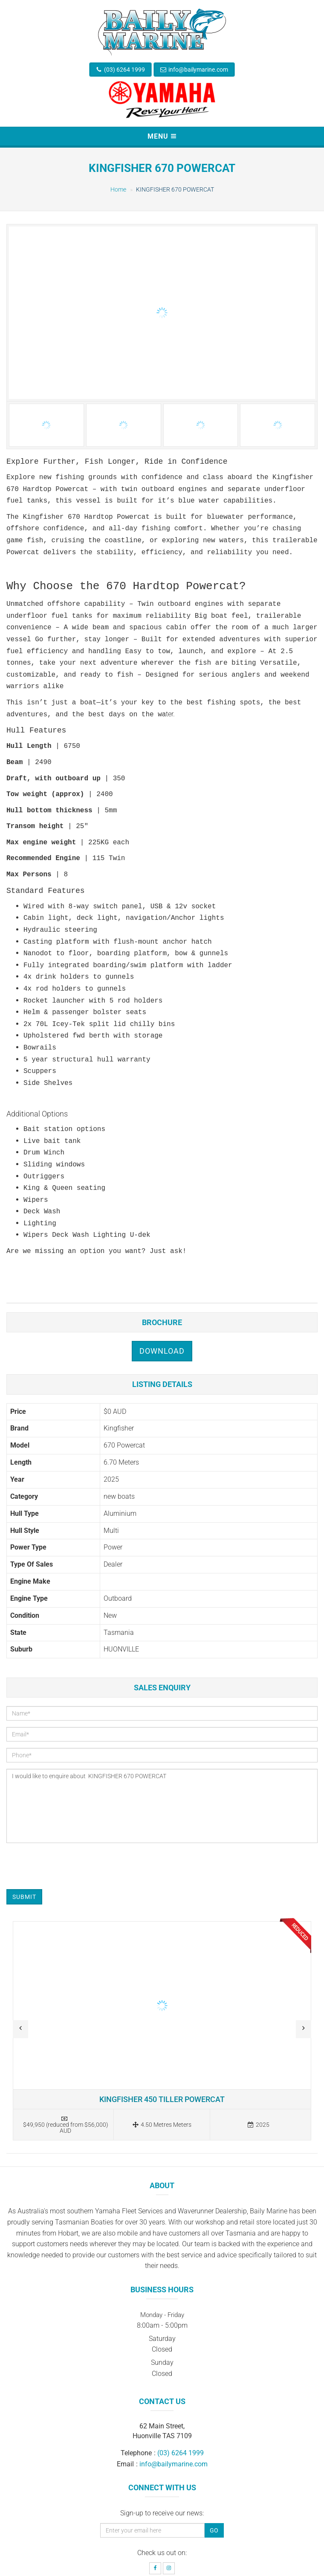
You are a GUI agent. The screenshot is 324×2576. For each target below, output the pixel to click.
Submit (24, 1848)
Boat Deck (244, 2560)
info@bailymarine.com (198, 69)
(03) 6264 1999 (124, 69)
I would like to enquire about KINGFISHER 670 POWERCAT (162, 1758)
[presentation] (71, 1818)
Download (162, 1302)
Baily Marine (108, 2560)
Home (118, 189)
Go (214, 2482)
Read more (162, 1982)
